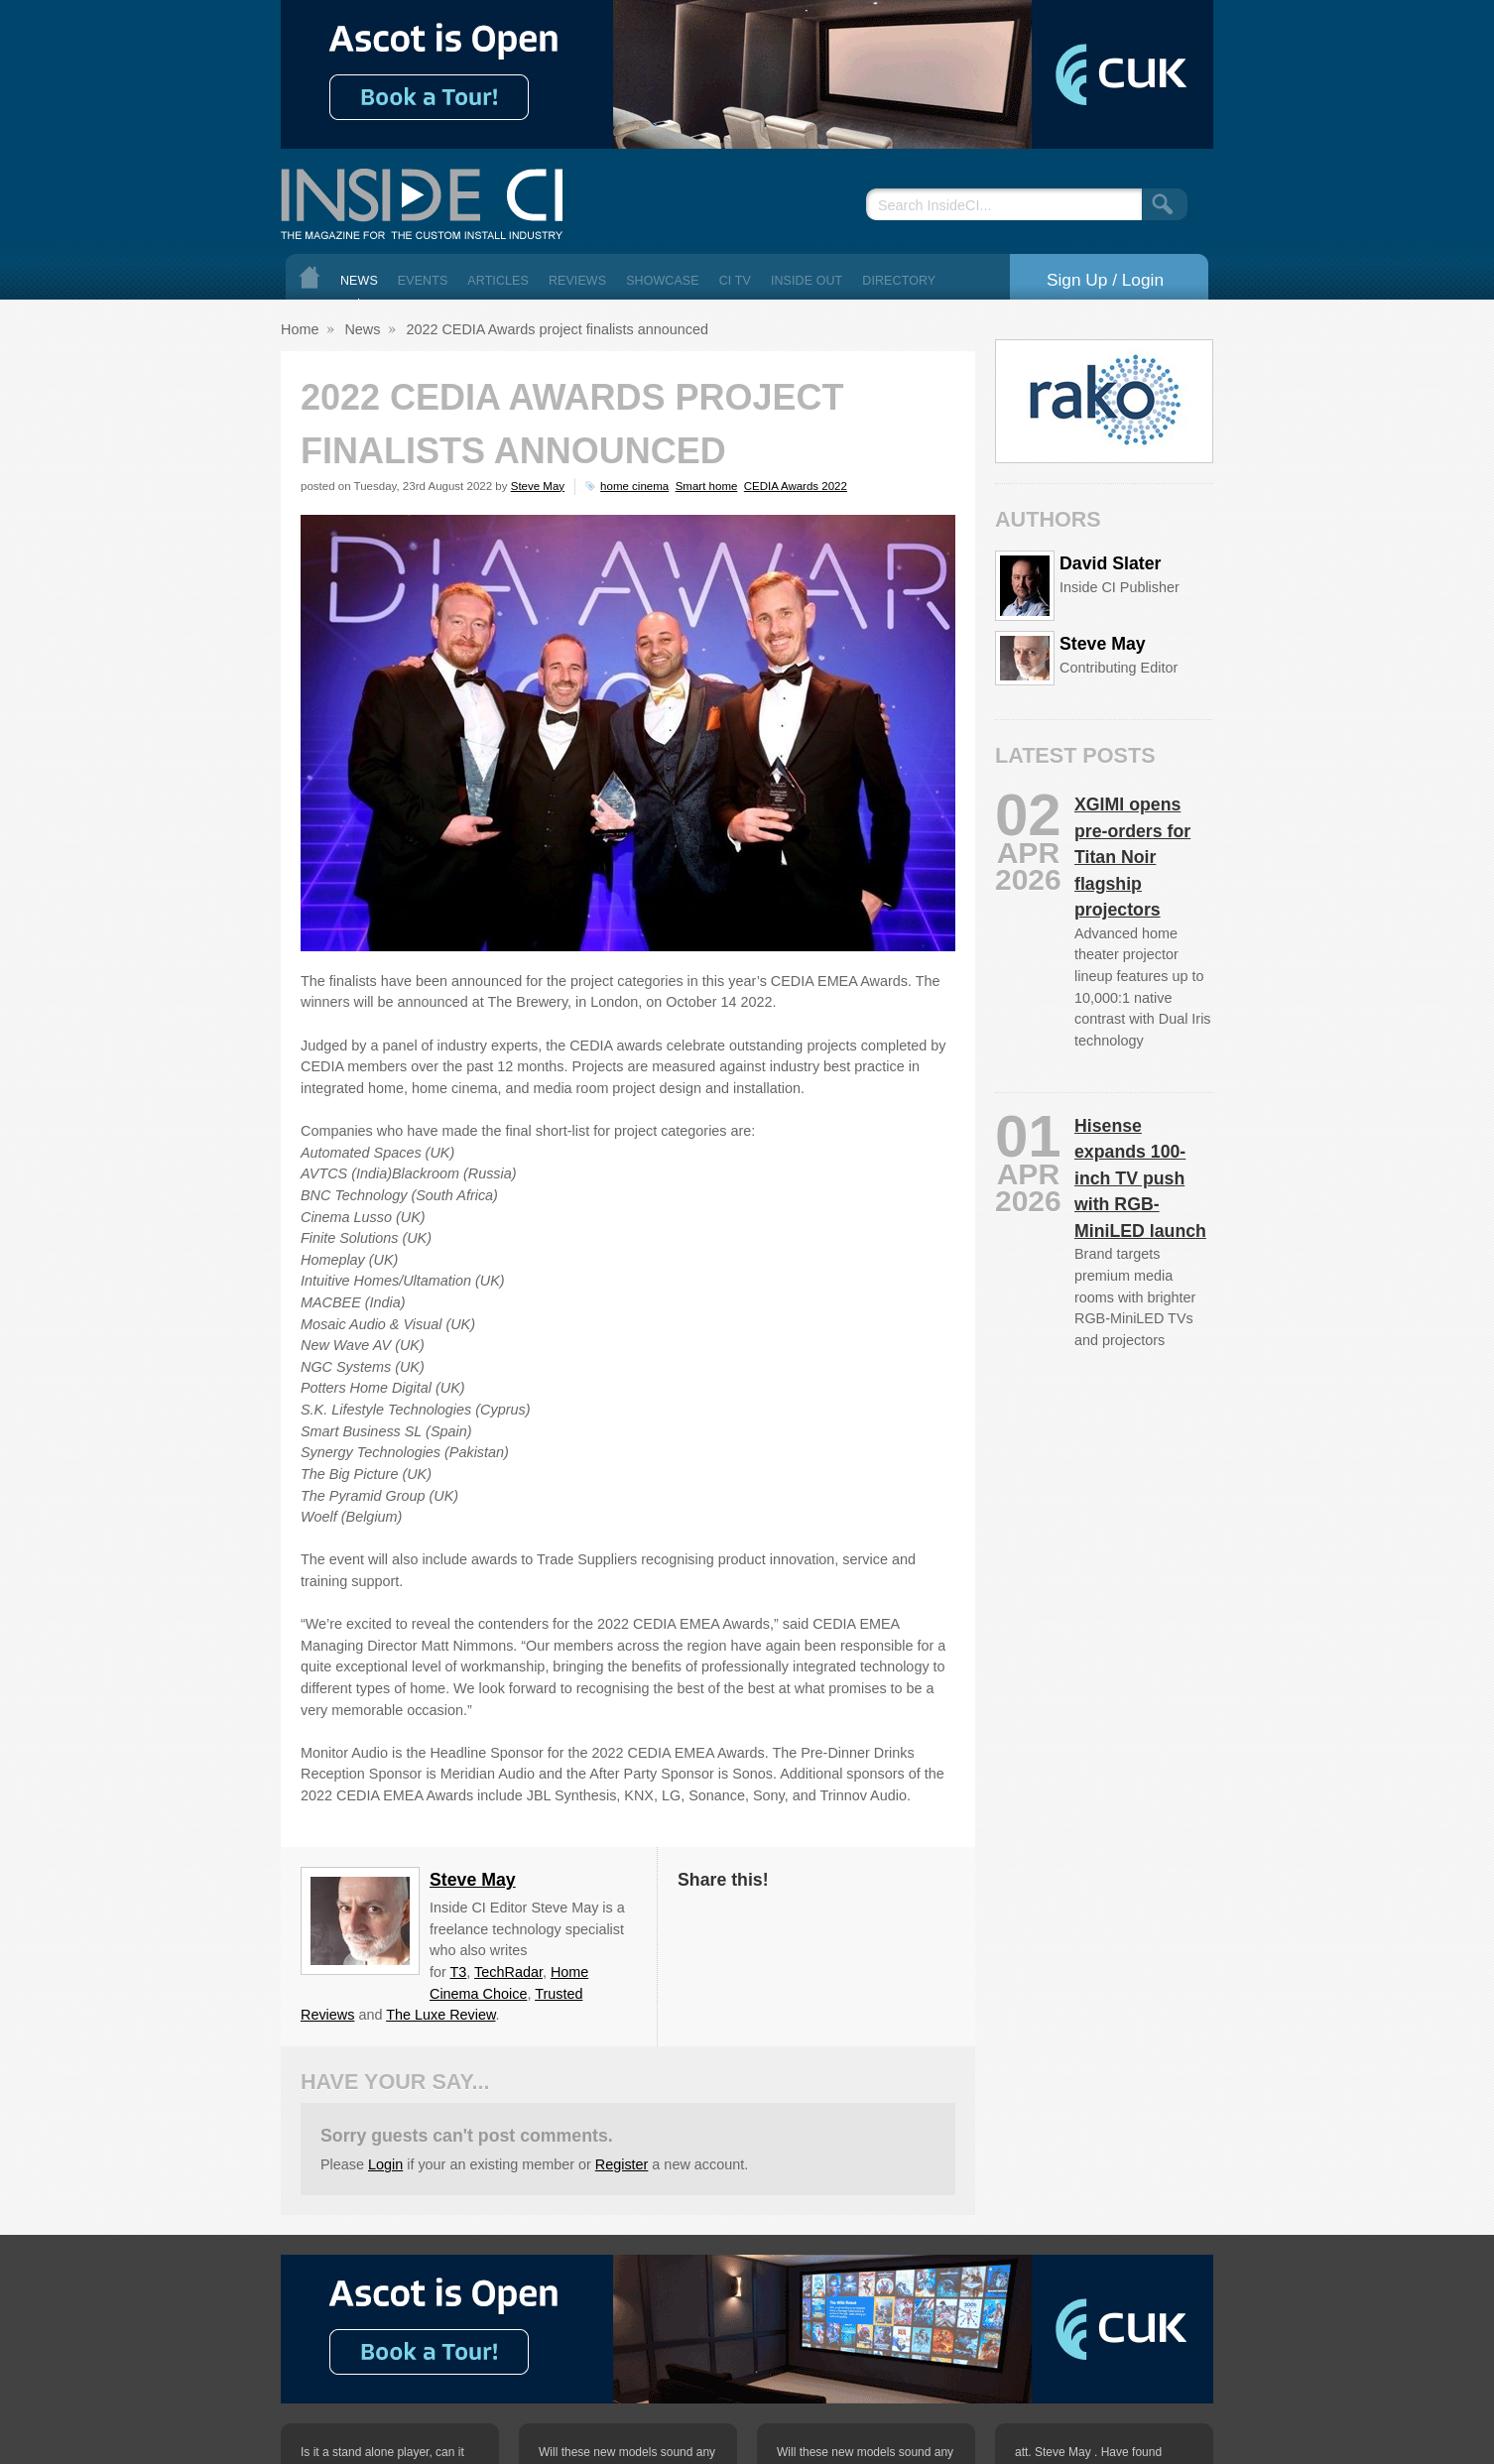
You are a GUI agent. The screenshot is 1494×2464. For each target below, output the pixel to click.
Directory (898, 281)
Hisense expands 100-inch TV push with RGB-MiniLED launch (1140, 1178)
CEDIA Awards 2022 (795, 486)
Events (423, 281)
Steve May (537, 486)
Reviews (577, 281)
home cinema (634, 486)
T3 (458, 1972)
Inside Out (806, 281)
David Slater (1110, 563)
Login (385, 2164)
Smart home (707, 486)
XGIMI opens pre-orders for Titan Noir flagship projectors (1132, 857)
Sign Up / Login (1105, 280)
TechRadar (508, 1972)
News (359, 281)
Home (309, 277)
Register (622, 2164)
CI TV (735, 281)
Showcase (662, 281)
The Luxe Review (440, 2015)
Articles (498, 281)
